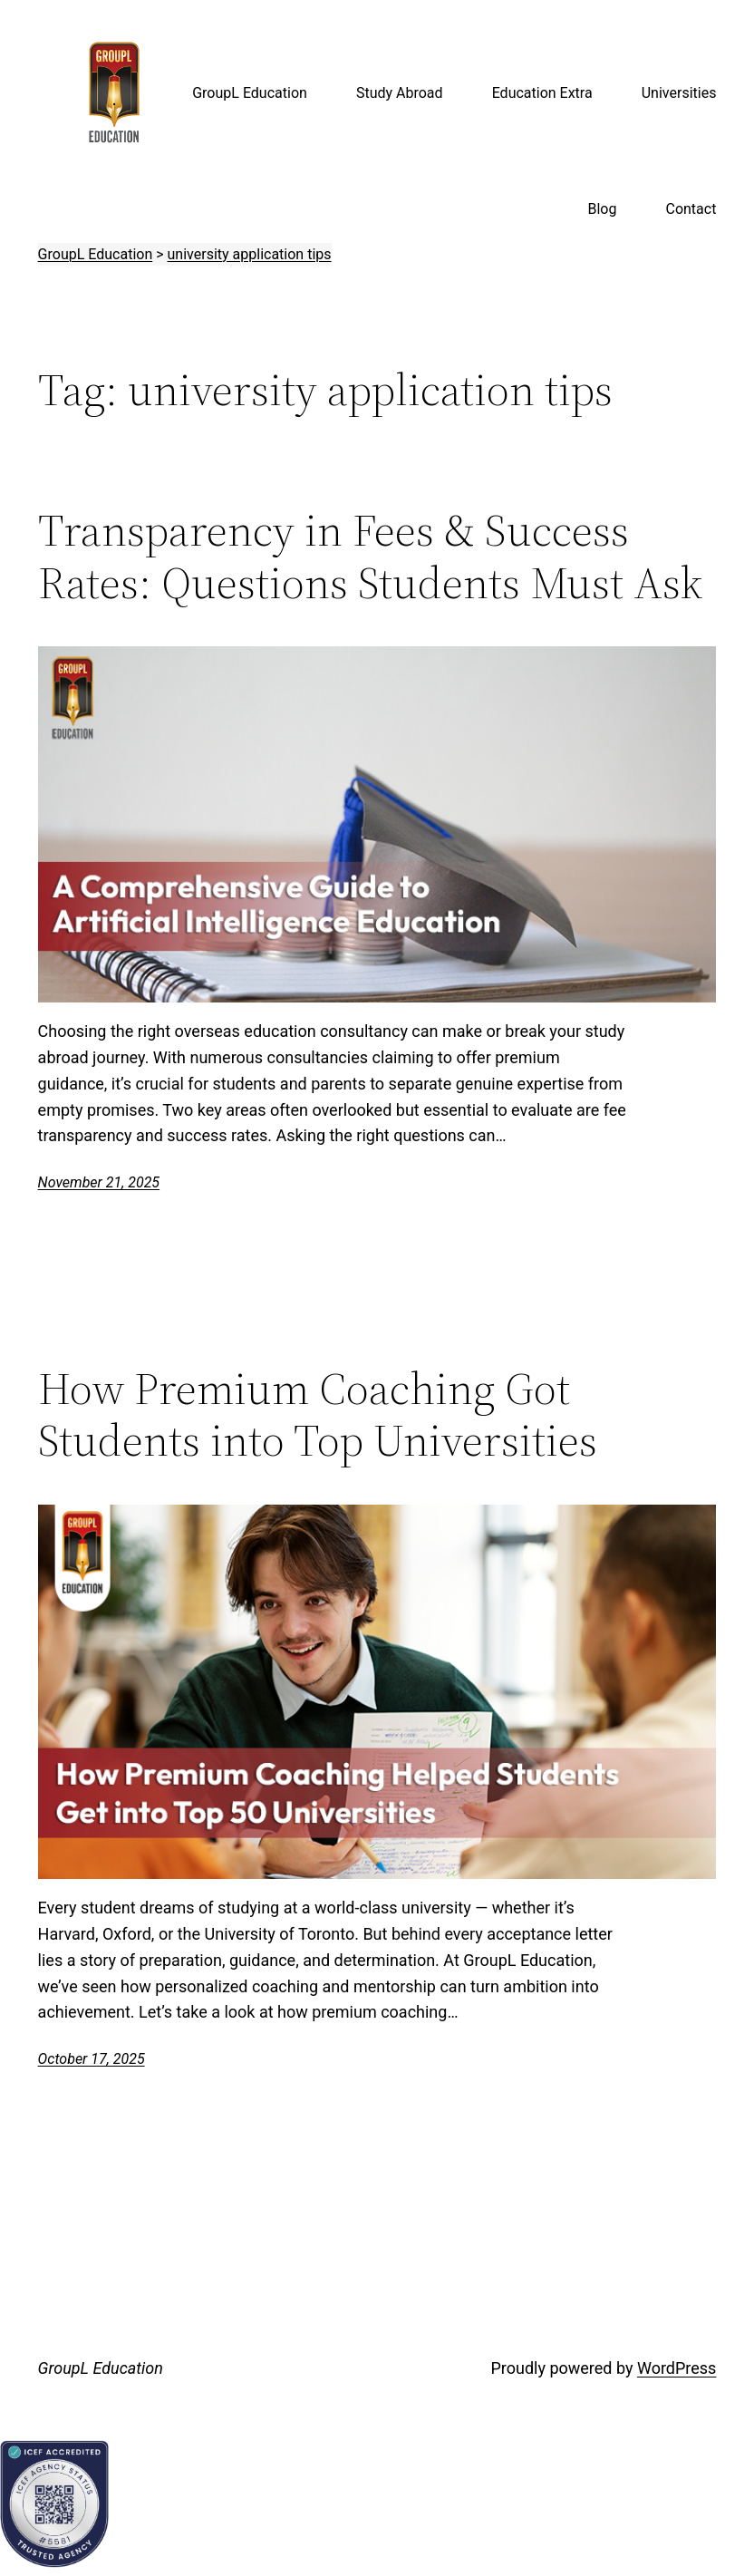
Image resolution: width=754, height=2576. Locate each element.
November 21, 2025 (99, 1182)
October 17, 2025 (91, 2059)
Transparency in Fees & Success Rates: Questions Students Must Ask (370, 556)
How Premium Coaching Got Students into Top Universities (317, 1414)
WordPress (676, 2367)
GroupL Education (100, 2367)
